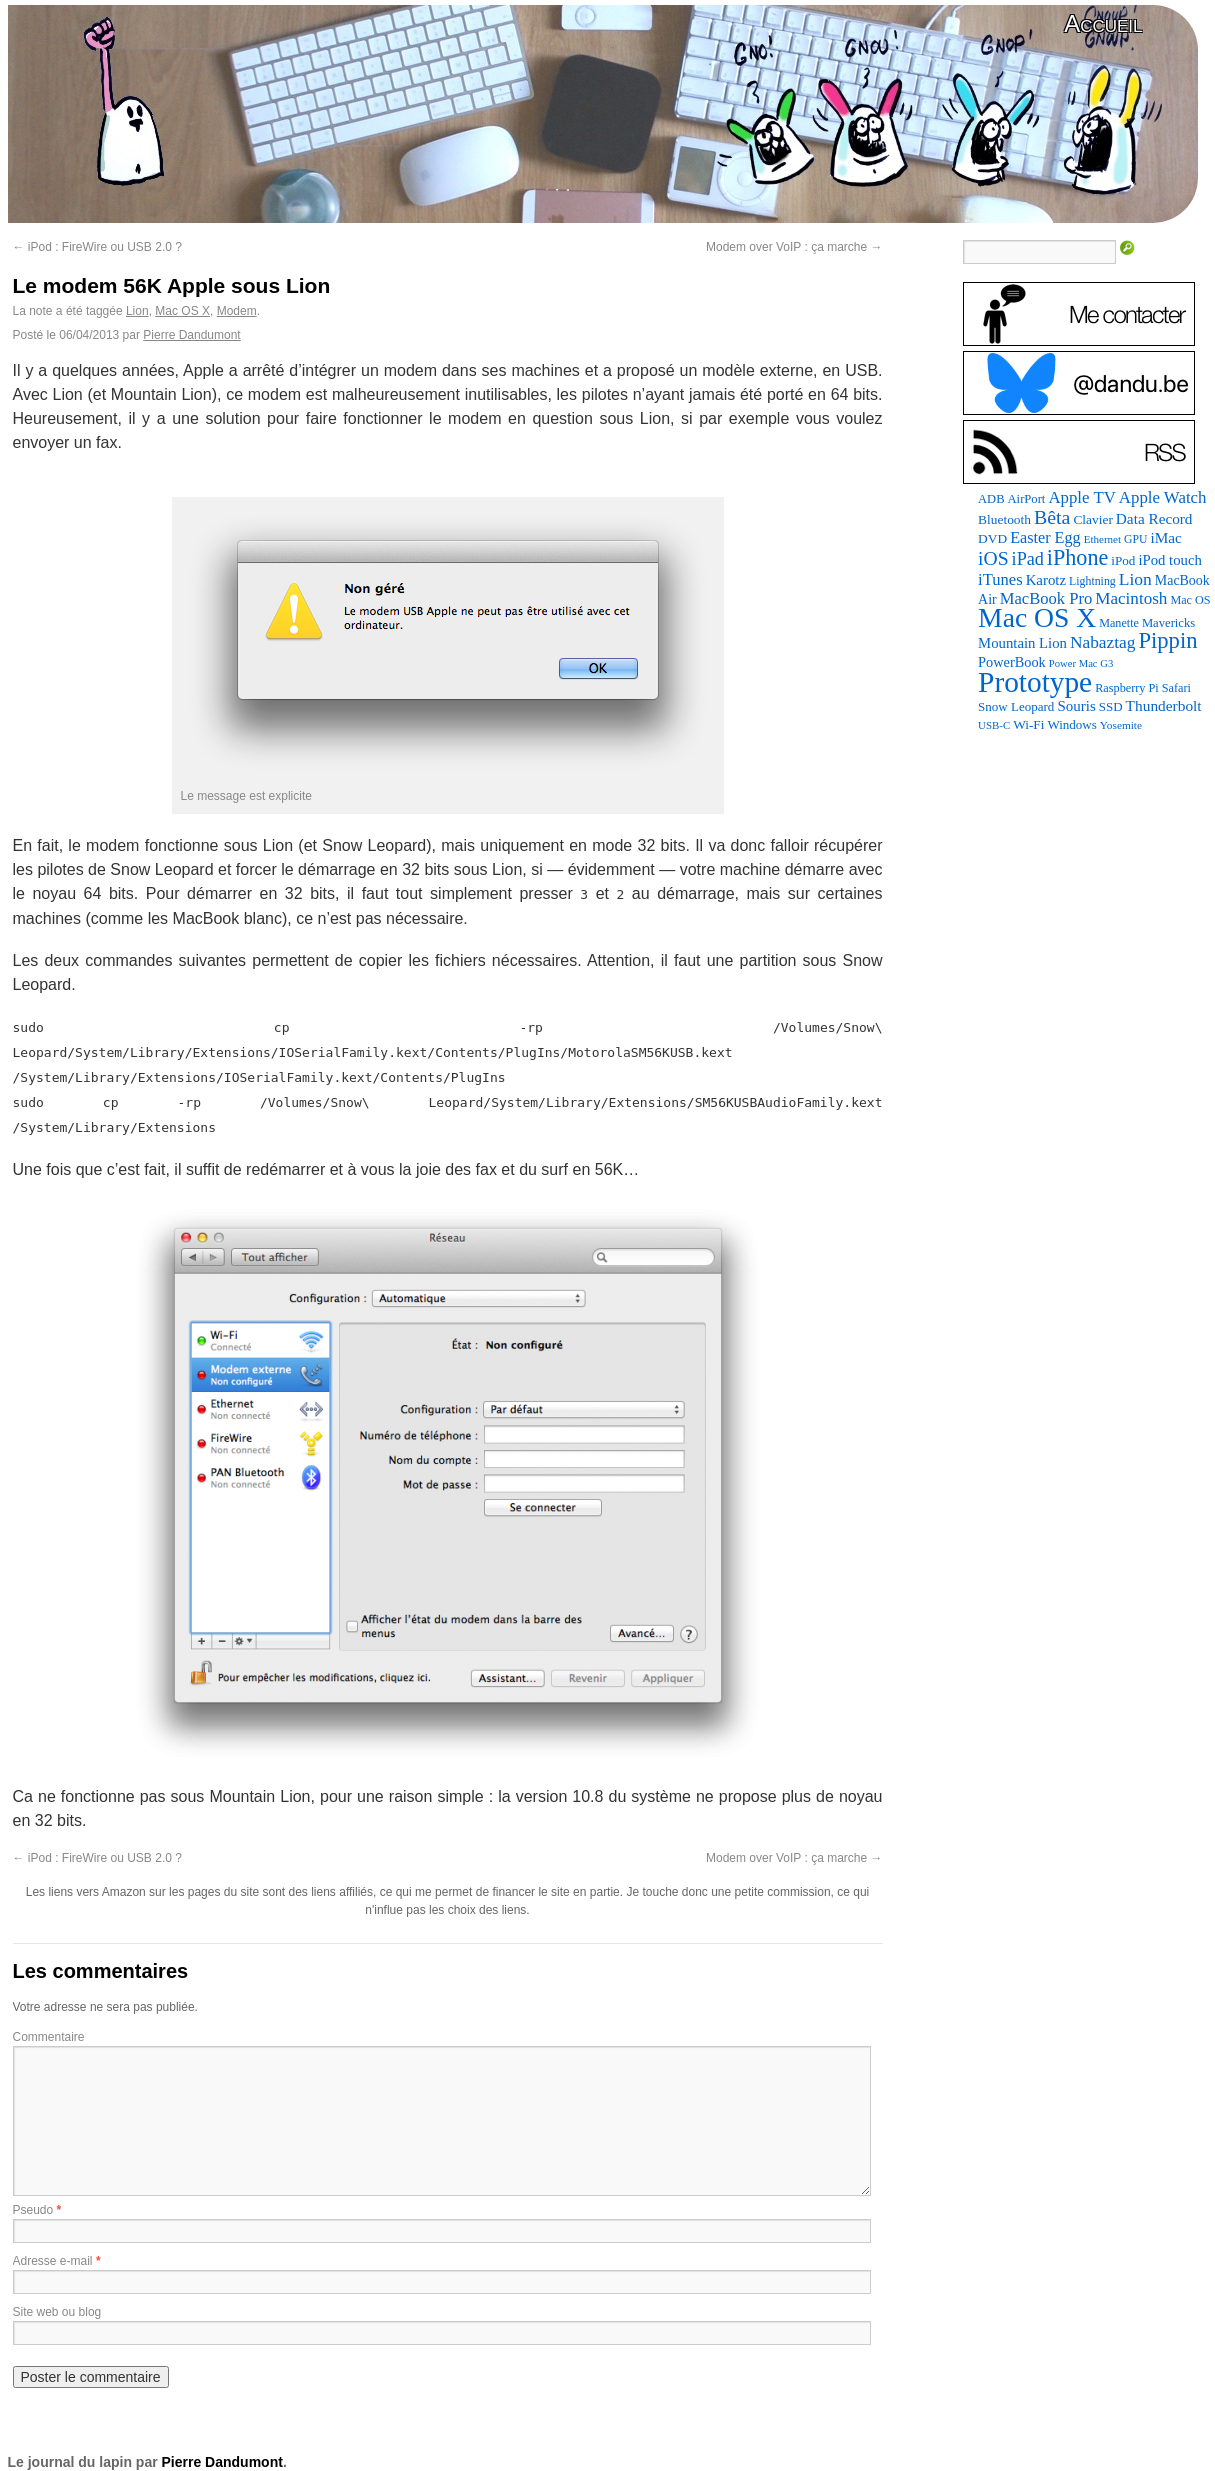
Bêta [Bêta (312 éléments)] (1052, 517)
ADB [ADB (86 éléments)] (991, 499)
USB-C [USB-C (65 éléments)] (994, 725)
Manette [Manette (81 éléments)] (1119, 623)
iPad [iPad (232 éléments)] (1028, 559)
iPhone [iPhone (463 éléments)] (1077, 557)
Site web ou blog (57, 2312)
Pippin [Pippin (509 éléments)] (1167, 640)
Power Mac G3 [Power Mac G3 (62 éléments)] (1081, 663)
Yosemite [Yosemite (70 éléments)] (1121, 725)
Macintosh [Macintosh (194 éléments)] (1131, 598)
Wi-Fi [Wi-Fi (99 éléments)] (1028, 724)
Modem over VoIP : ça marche (794, 247)
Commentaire (49, 2037)
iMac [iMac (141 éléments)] (1165, 537)
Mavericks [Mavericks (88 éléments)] (1168, 623)
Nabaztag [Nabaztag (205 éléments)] (1103, 642)
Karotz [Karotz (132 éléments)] (1046, 580)
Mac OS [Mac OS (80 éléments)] (1190, 600)
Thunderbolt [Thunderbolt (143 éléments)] (1164, 705)
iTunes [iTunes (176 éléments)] (1000, 579)
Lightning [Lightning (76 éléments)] (1092, 581)
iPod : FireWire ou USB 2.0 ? (97, 247)
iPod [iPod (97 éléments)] (1123, 560)
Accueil (1103, 23)
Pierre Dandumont (191, 335)
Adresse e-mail (53, 2261)
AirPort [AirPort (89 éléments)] (1027, 499)
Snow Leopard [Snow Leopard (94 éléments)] (1016, 706)
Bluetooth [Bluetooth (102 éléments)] (1004, 519)
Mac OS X (182, 311)
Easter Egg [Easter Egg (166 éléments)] (1045, 537)
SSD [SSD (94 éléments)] (1111, 706)
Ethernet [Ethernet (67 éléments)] (1102, 539)
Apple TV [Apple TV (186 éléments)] (1081, 497)
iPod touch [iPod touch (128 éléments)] (1169, 560)
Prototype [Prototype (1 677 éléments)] (1035, 682)
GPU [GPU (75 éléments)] (1135, 539)
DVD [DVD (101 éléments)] (992, 538)
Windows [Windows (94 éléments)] (1071, 724)
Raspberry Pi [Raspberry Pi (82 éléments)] (1127, 688)
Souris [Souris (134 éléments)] (1076, 706)
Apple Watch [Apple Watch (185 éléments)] (1163, 497)
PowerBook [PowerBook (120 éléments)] (1012, 662)
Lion (137, 311)
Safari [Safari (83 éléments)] (1176, 688)
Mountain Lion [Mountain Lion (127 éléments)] (1022, 643)
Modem (237, 311)
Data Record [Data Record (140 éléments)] (1154, 518)
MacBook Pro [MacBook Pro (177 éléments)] (1046, 598)
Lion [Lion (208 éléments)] (1135, 579)
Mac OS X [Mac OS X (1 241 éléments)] (1037, 617)
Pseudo (33, 2210)
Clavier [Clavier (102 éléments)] (1092, 519)
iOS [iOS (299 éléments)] (993, 558)
